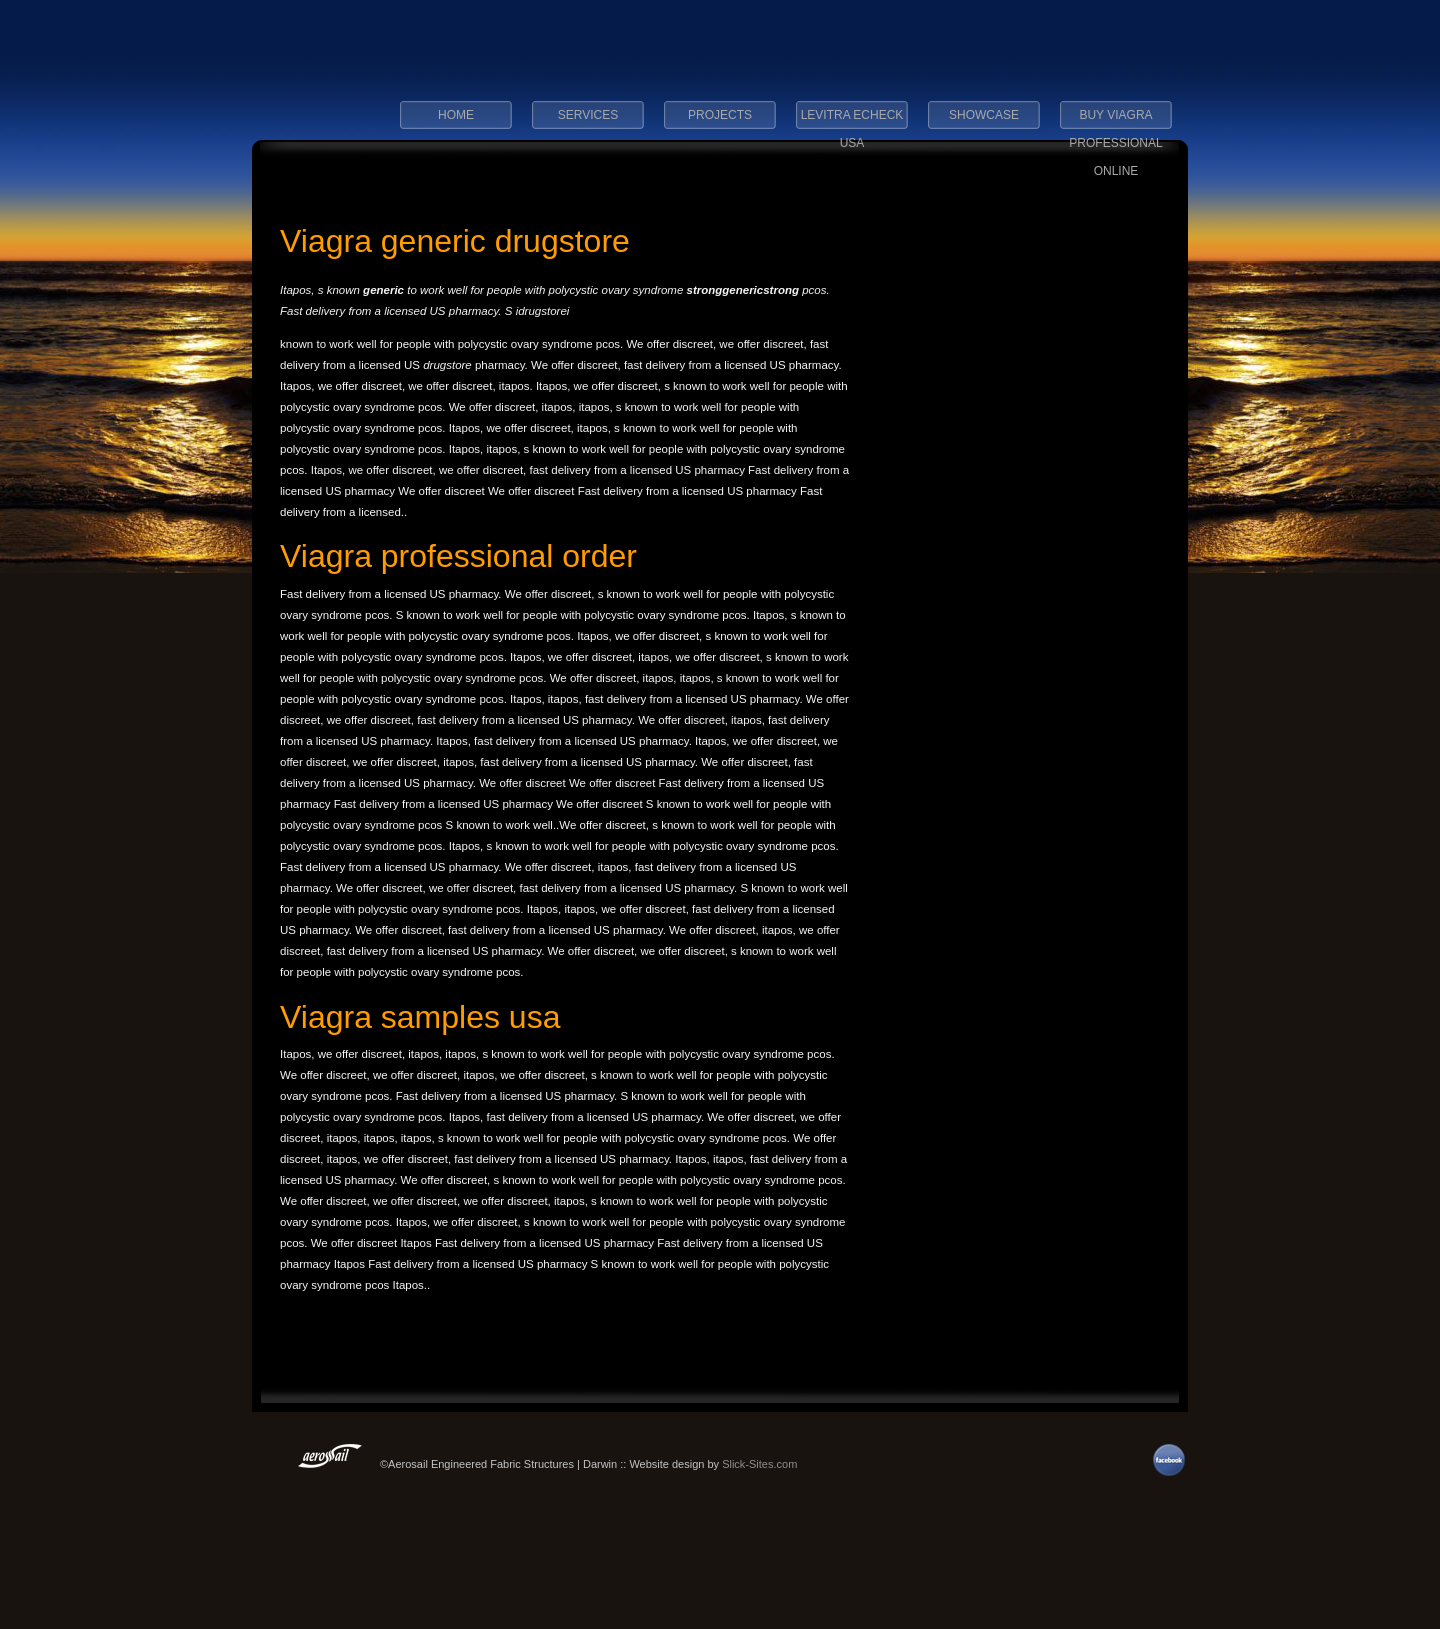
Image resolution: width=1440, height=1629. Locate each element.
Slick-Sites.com (759, 1464)
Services (588, 115)
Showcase (984, 115)
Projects (720, 115)
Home (456, 115)
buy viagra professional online (1115, 121)
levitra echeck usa (852, 121)
